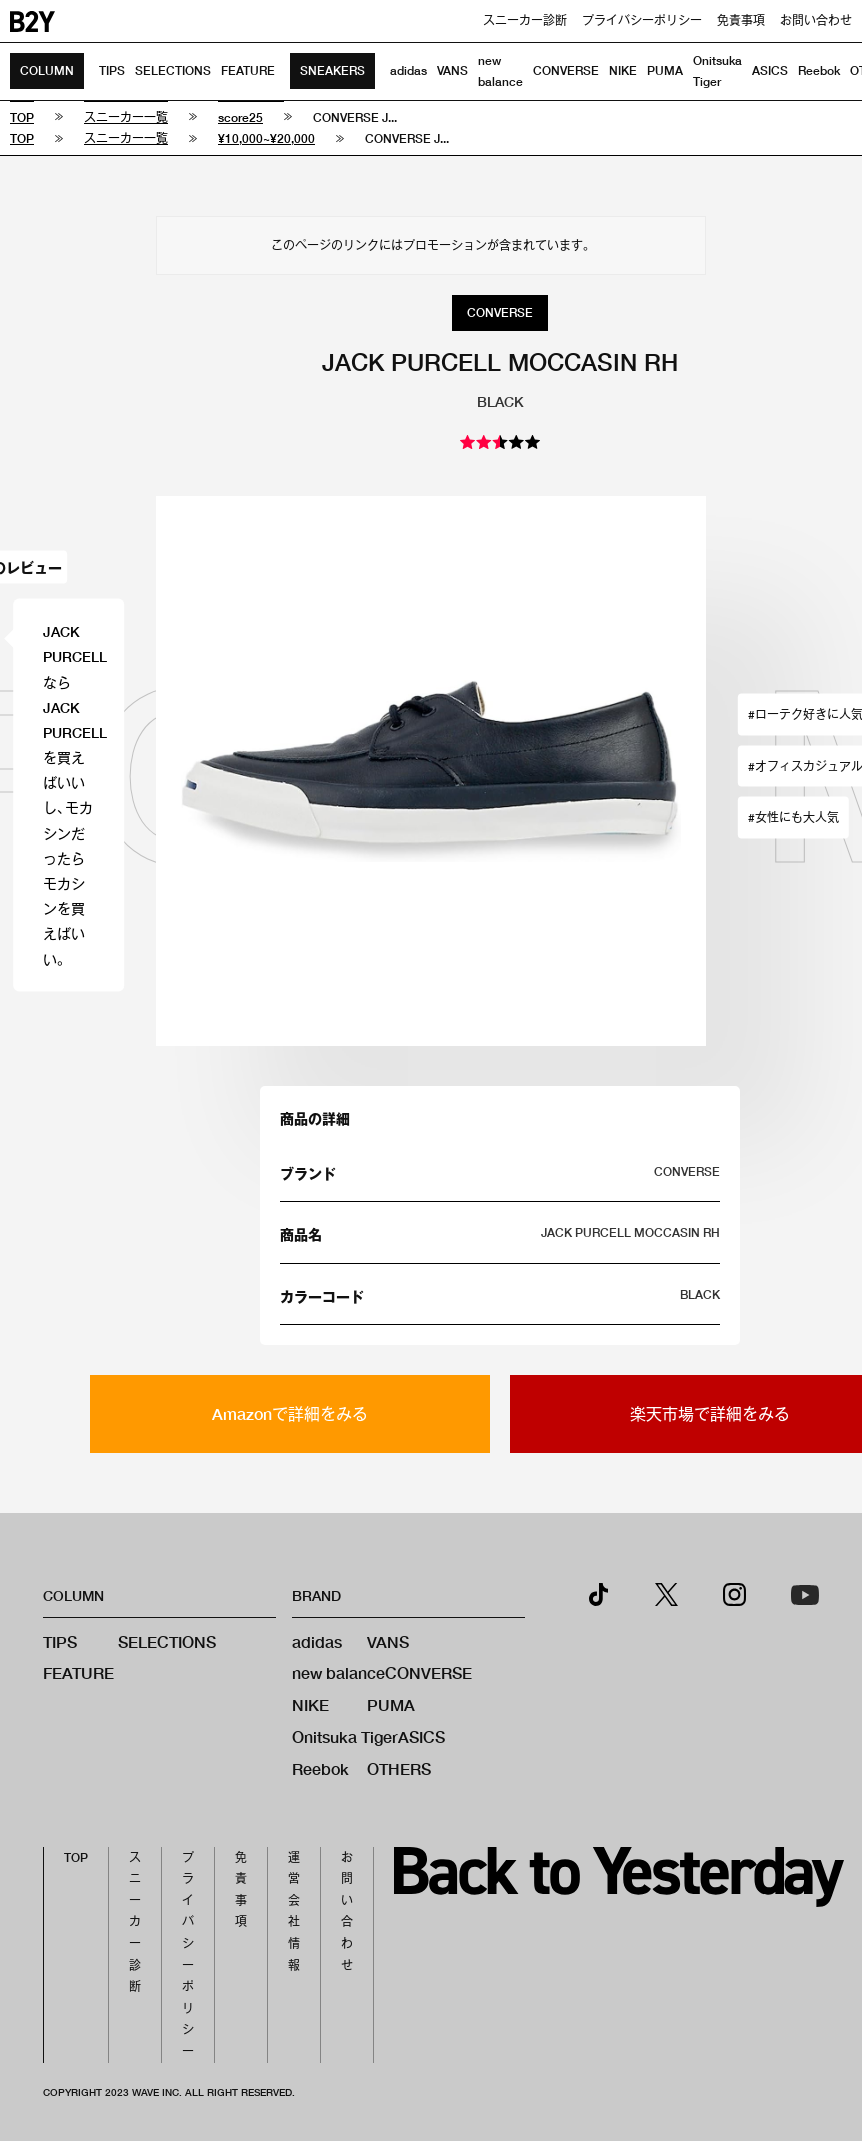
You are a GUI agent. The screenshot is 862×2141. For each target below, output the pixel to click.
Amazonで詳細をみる (290, 1413)
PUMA (665, 70)
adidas (408, 70)
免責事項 (741, 20)
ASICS (770, 70)
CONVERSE (566, 70)
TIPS (112, 70)
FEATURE (248, 70)
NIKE (623, 70)
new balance (338, 1672)
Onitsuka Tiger (345, 1736)
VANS (452, 70)
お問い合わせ (816, 20)
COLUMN (47, 70)
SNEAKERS (332, 70)
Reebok (819, 70)
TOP (76, 1857)
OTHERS (399, 1768)
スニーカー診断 (525, 20)
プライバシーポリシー (642, 20)
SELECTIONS (173, 70)
